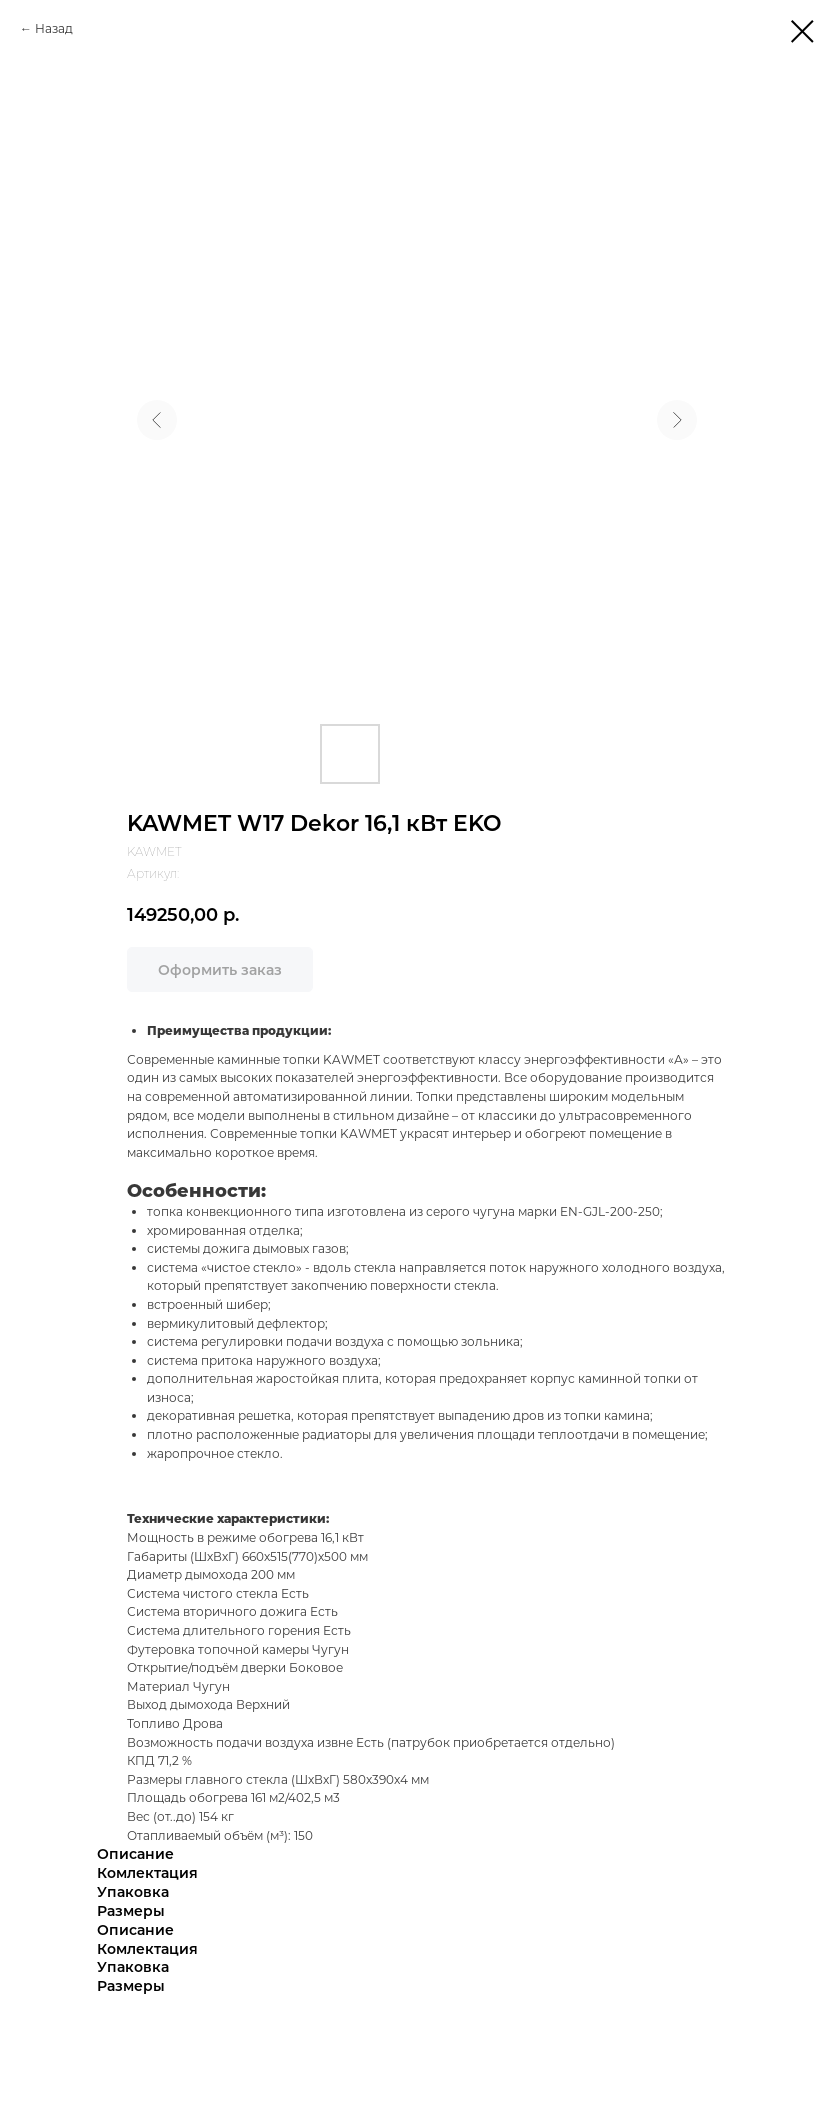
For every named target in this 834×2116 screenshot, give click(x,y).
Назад (54, 28)
